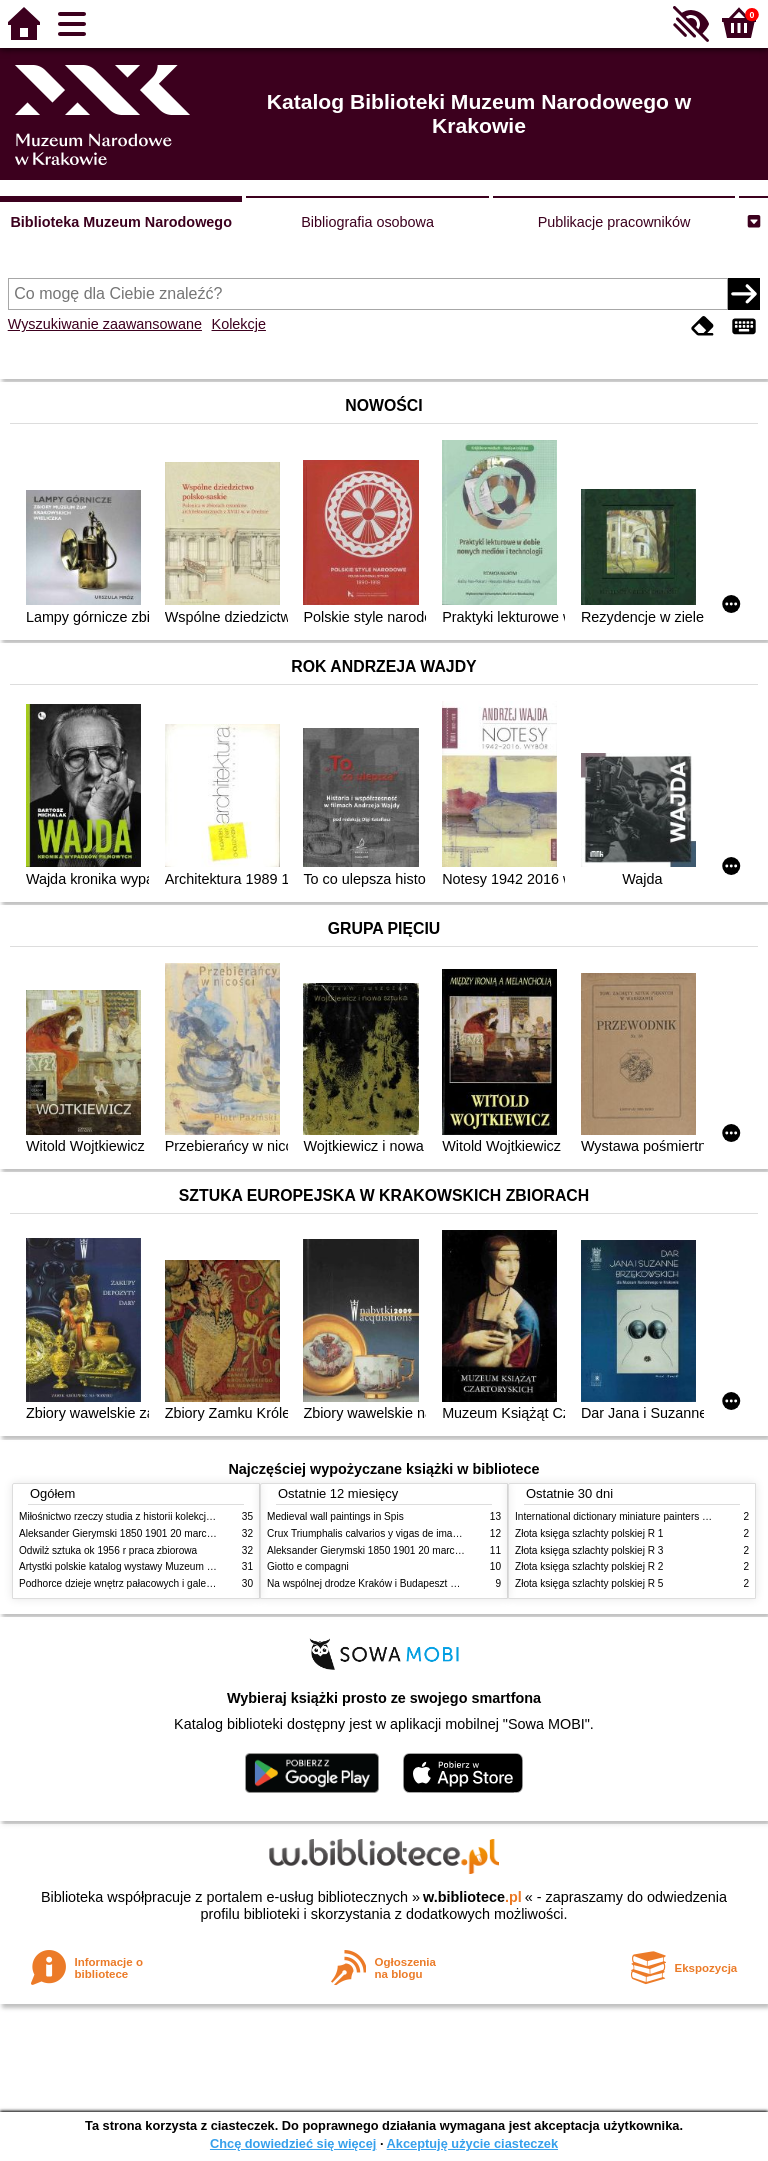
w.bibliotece (472, 1897)
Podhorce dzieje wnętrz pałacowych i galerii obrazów (137, 1583)
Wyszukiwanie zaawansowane (105, 324)
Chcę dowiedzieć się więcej (293, 2143)
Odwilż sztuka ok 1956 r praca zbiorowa (108, 1550)
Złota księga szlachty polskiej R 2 (589, 1566)
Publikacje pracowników (614, 222)
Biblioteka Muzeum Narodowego (120, 222)
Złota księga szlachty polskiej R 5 (589, 1583)
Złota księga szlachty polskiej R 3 (589, 1550)
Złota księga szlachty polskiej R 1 (589, 1533)
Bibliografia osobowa (367, 222)
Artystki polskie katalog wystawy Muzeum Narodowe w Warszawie (166, 1566)
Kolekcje (239, 324)
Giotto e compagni (308, 1566)
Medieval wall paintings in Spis (335, 1516)
